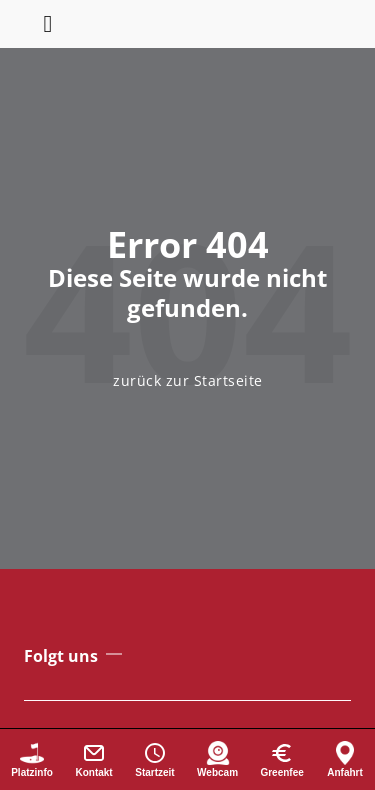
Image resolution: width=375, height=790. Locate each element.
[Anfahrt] (345, 759)
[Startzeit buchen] (155, 759)
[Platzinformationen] (32, 759)
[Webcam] (217, 759)
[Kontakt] (94, 759)
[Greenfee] (282, 759)
